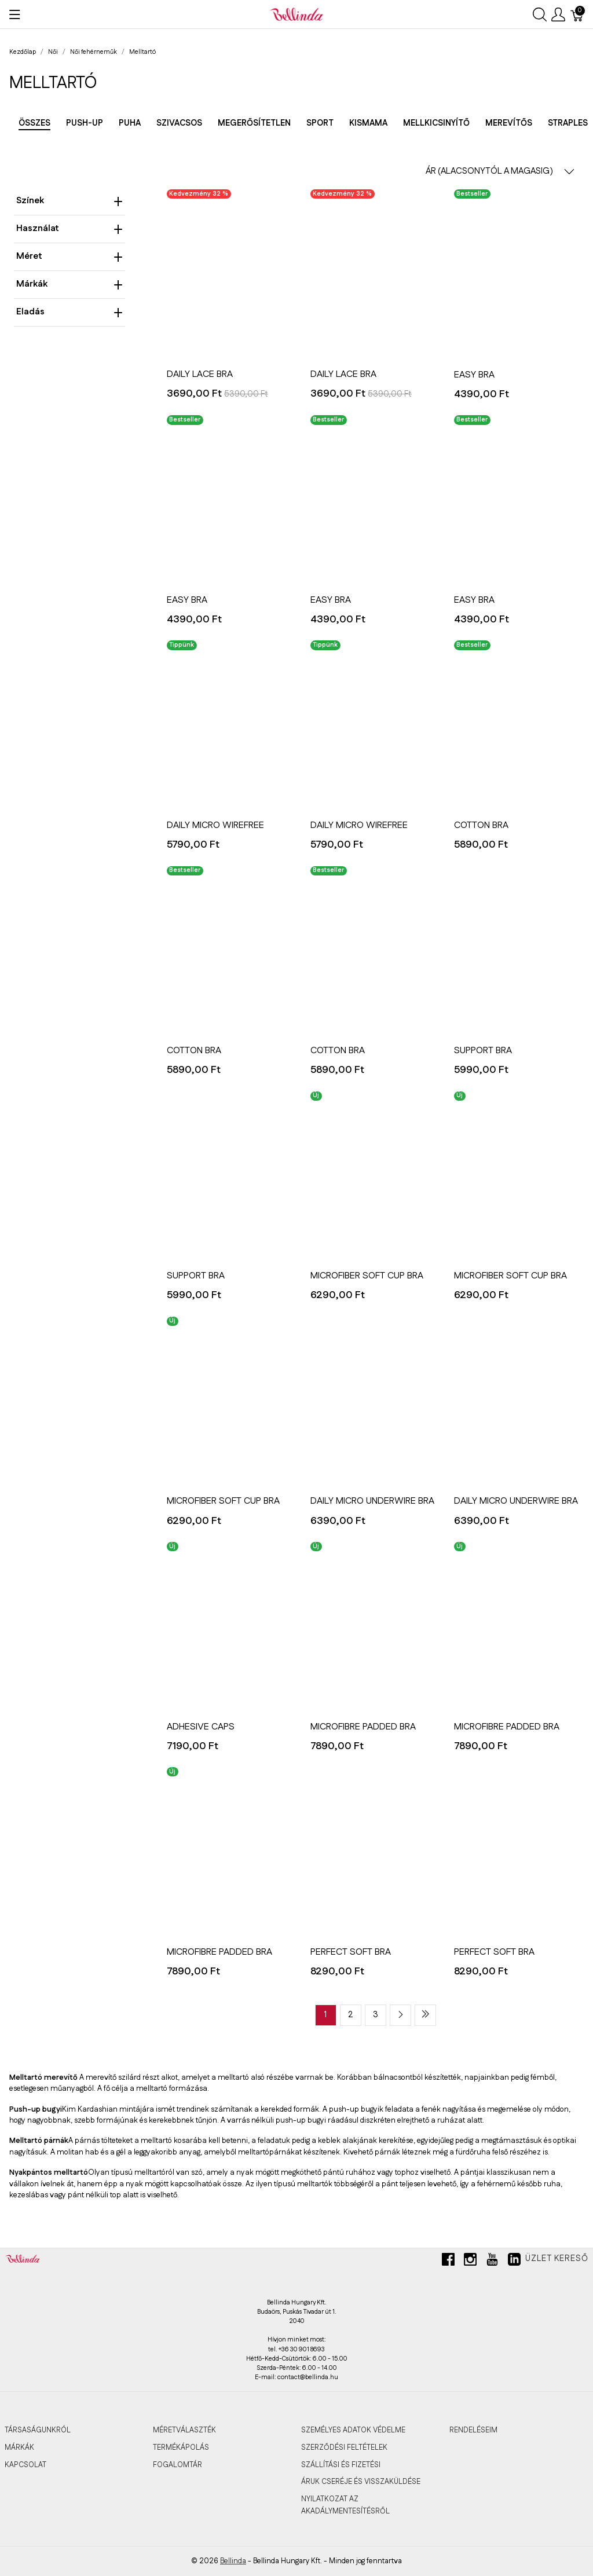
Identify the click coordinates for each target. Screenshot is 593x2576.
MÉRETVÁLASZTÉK (184, 2430)
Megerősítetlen (254, 123)
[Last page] (425, 2015)
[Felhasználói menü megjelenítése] (558, 14)
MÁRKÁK (19, 2447)
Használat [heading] (69, 228)
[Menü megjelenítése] (14, 14)
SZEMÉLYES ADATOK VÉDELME (353, 2430)
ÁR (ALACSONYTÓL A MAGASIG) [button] (500, 171)
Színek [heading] (69, 201)
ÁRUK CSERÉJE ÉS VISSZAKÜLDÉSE (360, 2481)
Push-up (84, 123)
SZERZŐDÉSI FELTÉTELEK (344, 2447)
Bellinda (233, 2561)
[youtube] (492, 2264)
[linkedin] (514, 2264)
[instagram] (470, 2264)
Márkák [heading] (69, 284)
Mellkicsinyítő (436, 123)
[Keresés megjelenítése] (540, 14)
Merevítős (508, 123)
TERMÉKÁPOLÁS (181, 2447)
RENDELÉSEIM (473, 2430)
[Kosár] (577, 14)
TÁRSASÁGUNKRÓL (38, 2430)
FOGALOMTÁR (177, 2465)
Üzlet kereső (556, 2258)
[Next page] (400, 2015)
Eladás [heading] (69, 312)
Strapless (570, 123)
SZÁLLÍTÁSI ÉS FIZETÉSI (340, 2465)
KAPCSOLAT (25, 2465)
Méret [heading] (69, 256)
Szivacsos (179, 123)
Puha (130, 123)
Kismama (368, 123)
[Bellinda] (296, 14)
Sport (320, 123)
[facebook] (448, 2264)
